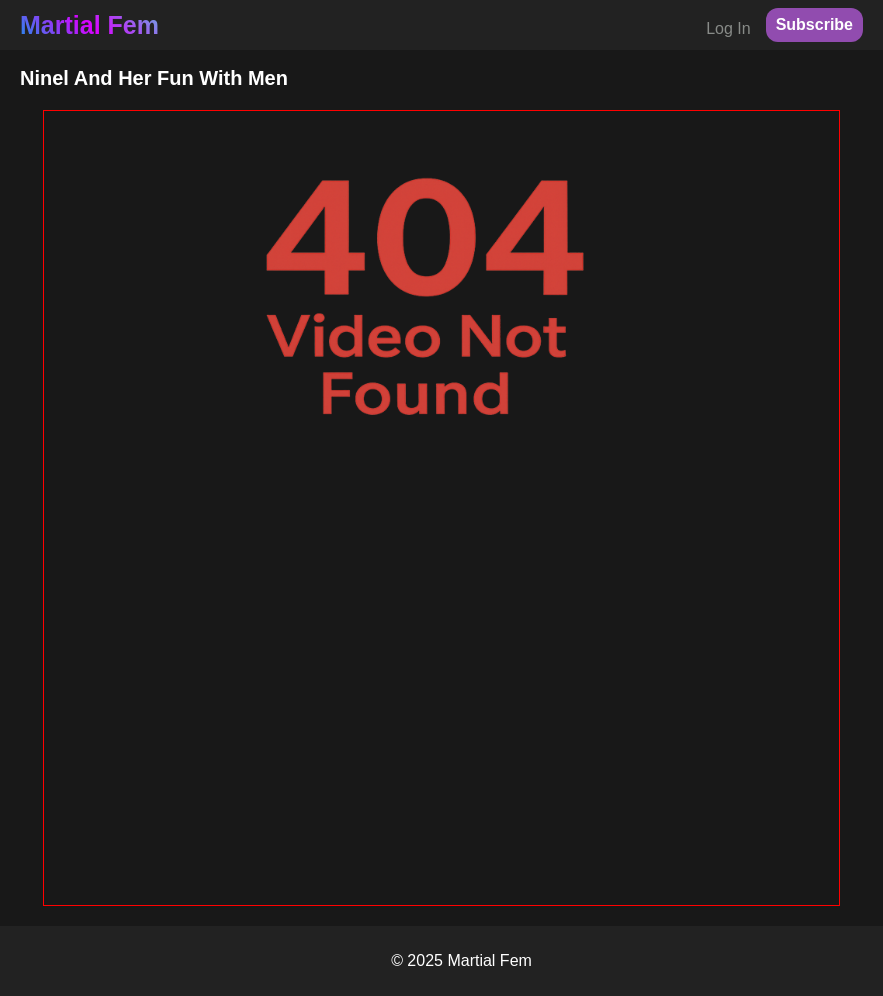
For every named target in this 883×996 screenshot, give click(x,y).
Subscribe (814, 24)
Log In (728, 28)
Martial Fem (89, 25)
